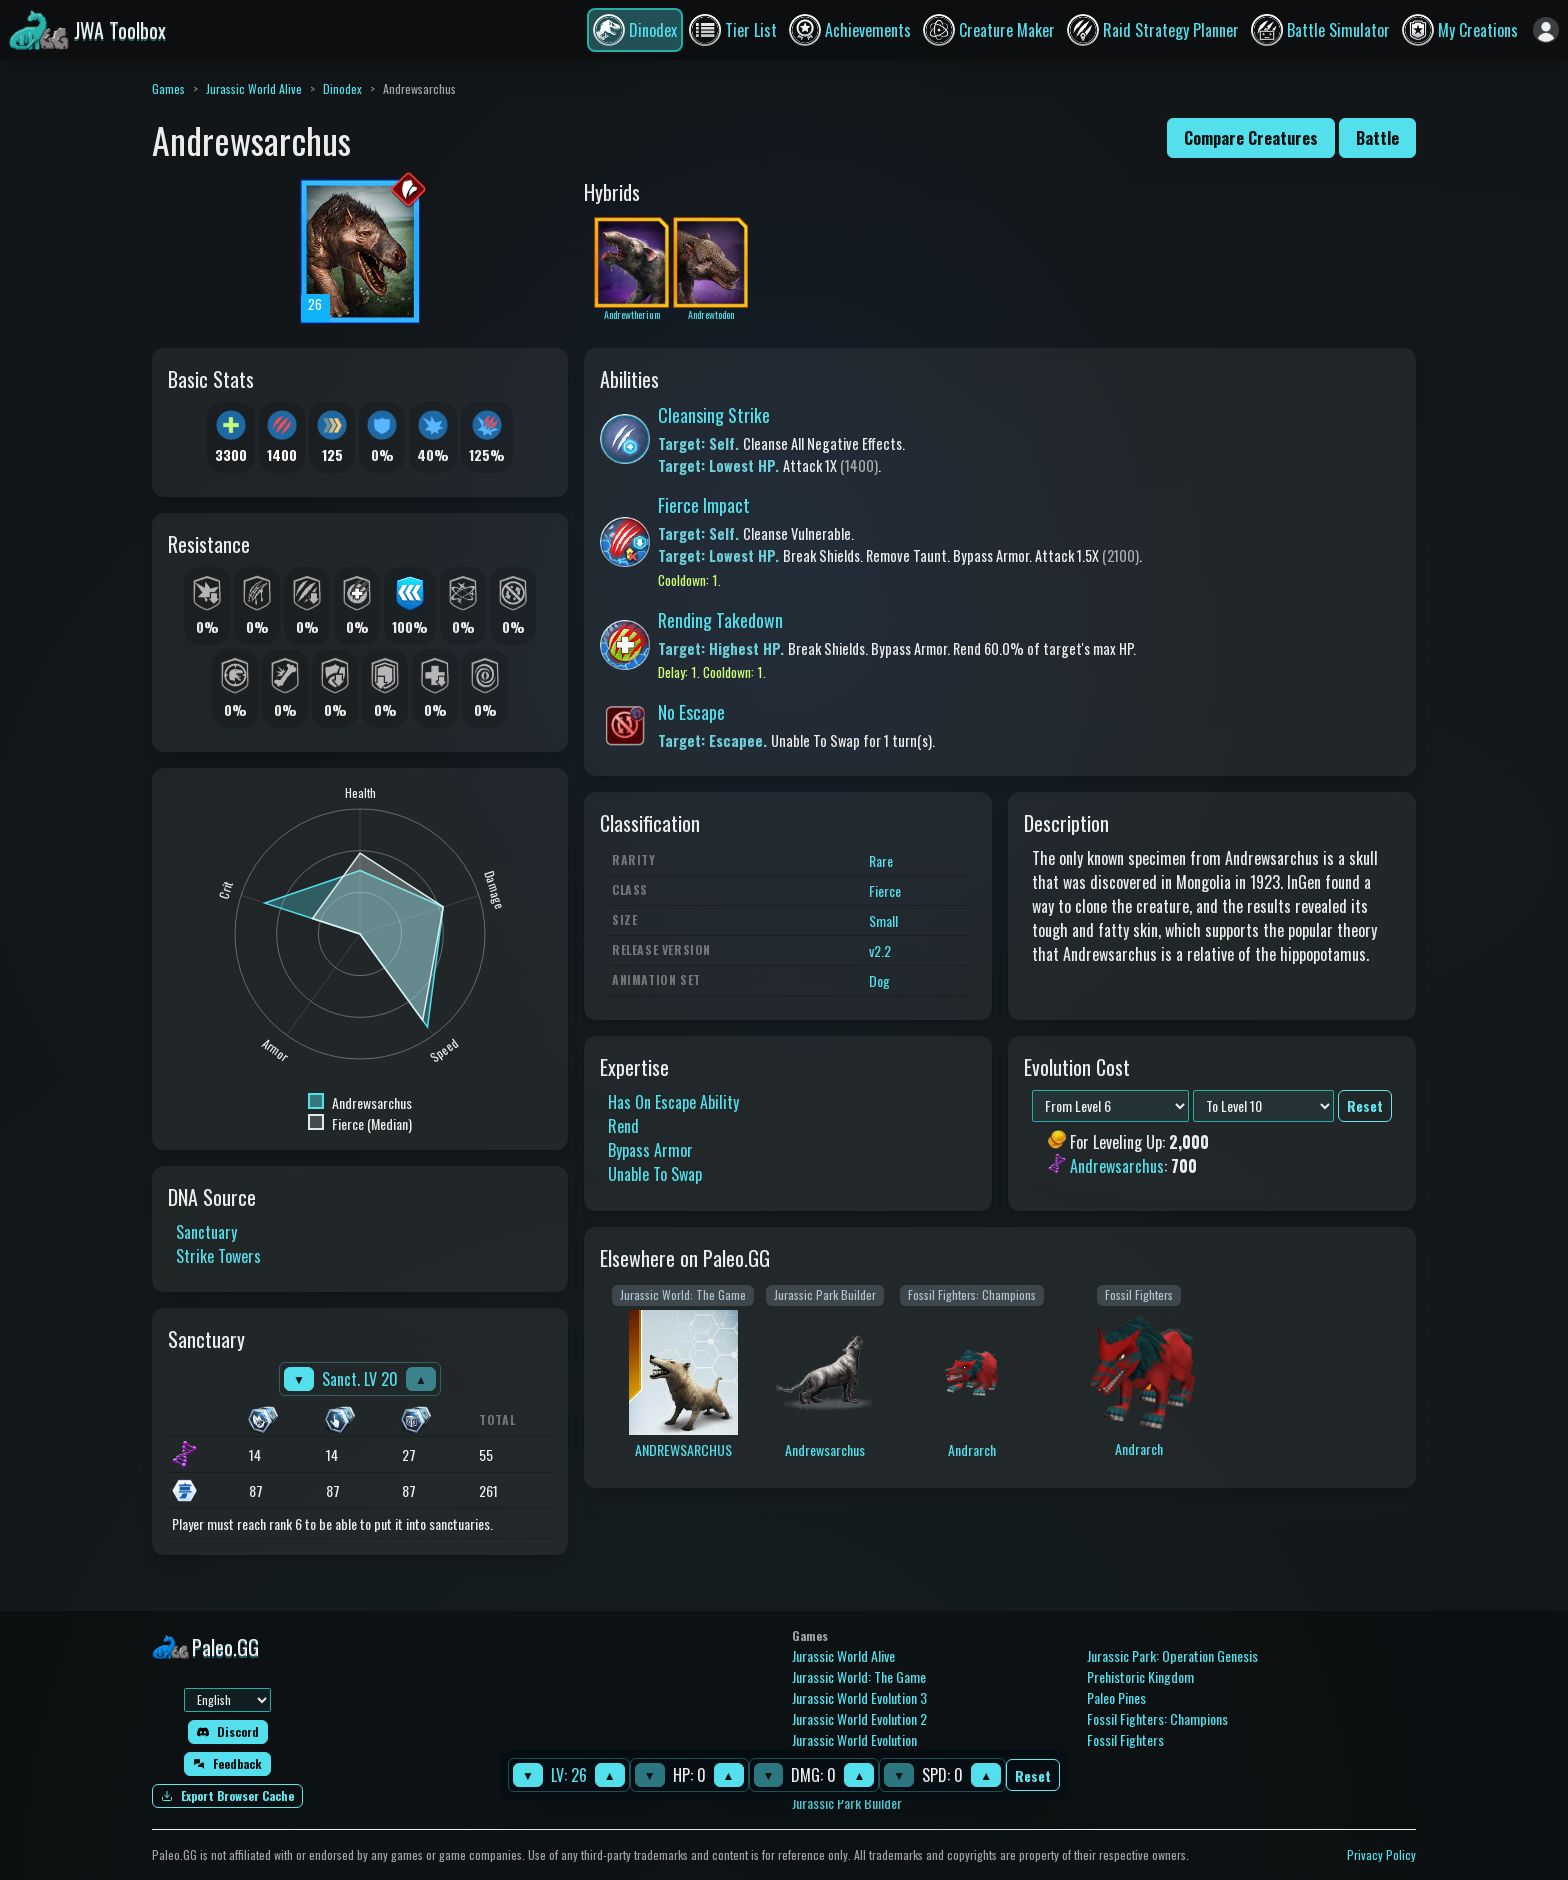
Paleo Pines (1116, 1697)
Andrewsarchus (1117, 1167)
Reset (1033, 1775)
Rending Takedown (720, 620)
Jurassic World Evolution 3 (859, 1697)
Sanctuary (206, 1232)
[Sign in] (1546, 30)
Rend (623, 1126)
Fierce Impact (704, 505)
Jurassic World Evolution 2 (859, 1718)
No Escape (691, 712)
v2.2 (880, 950)
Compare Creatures (1251, 138)
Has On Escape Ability (673, 1102)
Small (883, 920)
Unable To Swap (655, 1174)
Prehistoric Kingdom (1140, 1676)
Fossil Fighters (1125, 1739)
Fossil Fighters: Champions (1157, 1718)
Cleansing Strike (714, 415)
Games (168, 88)
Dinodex (342, 88)
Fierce (885, 890)
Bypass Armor (650, 1150)
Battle (1377, 138)
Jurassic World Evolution (854, 1739)
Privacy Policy (1381, 1854)
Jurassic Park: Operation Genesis (1172, 1655)
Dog (879, 980)
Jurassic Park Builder (847, 1802)
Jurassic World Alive (254, 88)
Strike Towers (218, 1256)
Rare (881, 860)
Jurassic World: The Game (859, 1676)
